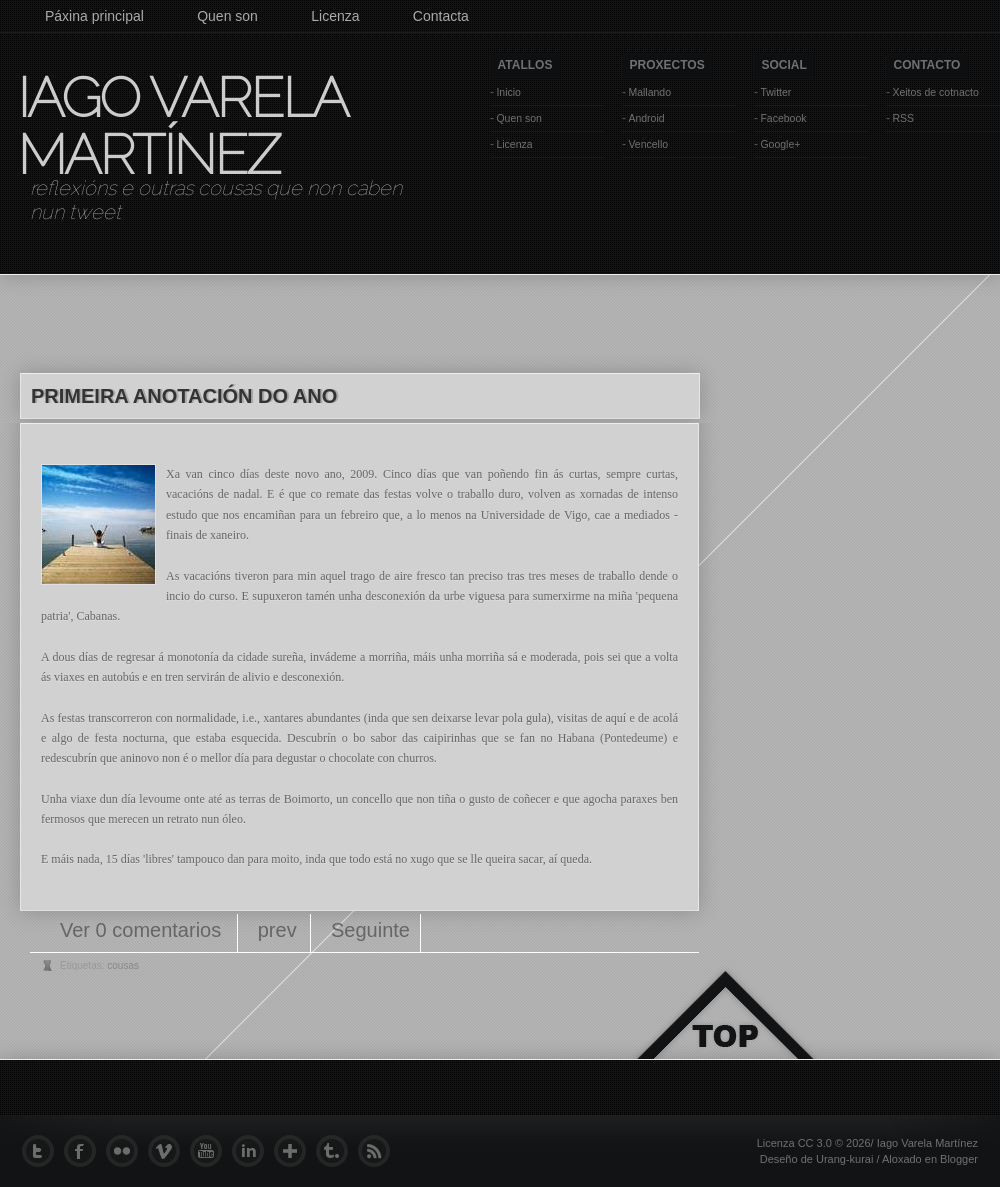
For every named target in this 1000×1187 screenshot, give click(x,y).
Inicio (508, 92)
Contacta (441, 16)
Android (646, 118)
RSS (903, 118)
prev (277, 930)
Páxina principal (94, 16)
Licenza (335, 16)
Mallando (649, 92)
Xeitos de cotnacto (935, 92)
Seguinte (370, 930)
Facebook (783, 118)
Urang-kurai (844, 1159)
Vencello (648, 144)
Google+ (780, 144)
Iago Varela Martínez (181, 126)
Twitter (775, 92)
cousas (123, 965)
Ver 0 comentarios (143, 930)
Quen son (227, 16)
